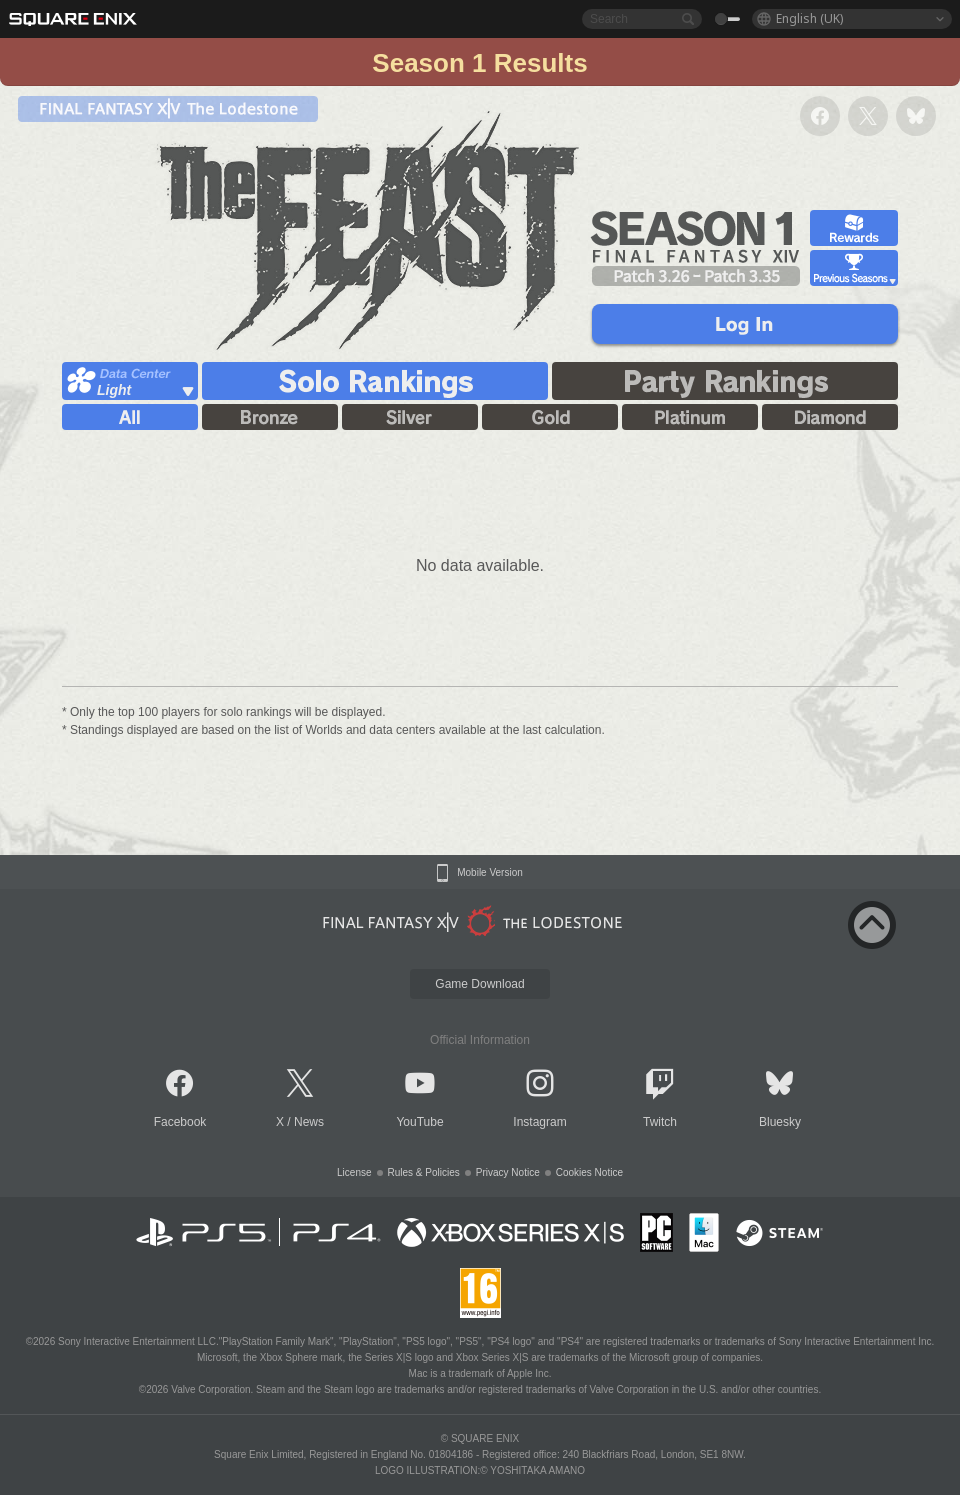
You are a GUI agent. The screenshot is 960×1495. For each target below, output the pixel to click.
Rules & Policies (424, 1172)
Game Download (479, 984)
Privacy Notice (508, 1172)
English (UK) (809, 18)
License (354, 1172)
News (309, 1122)
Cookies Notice (589, 1172)
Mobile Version (490, 873)
